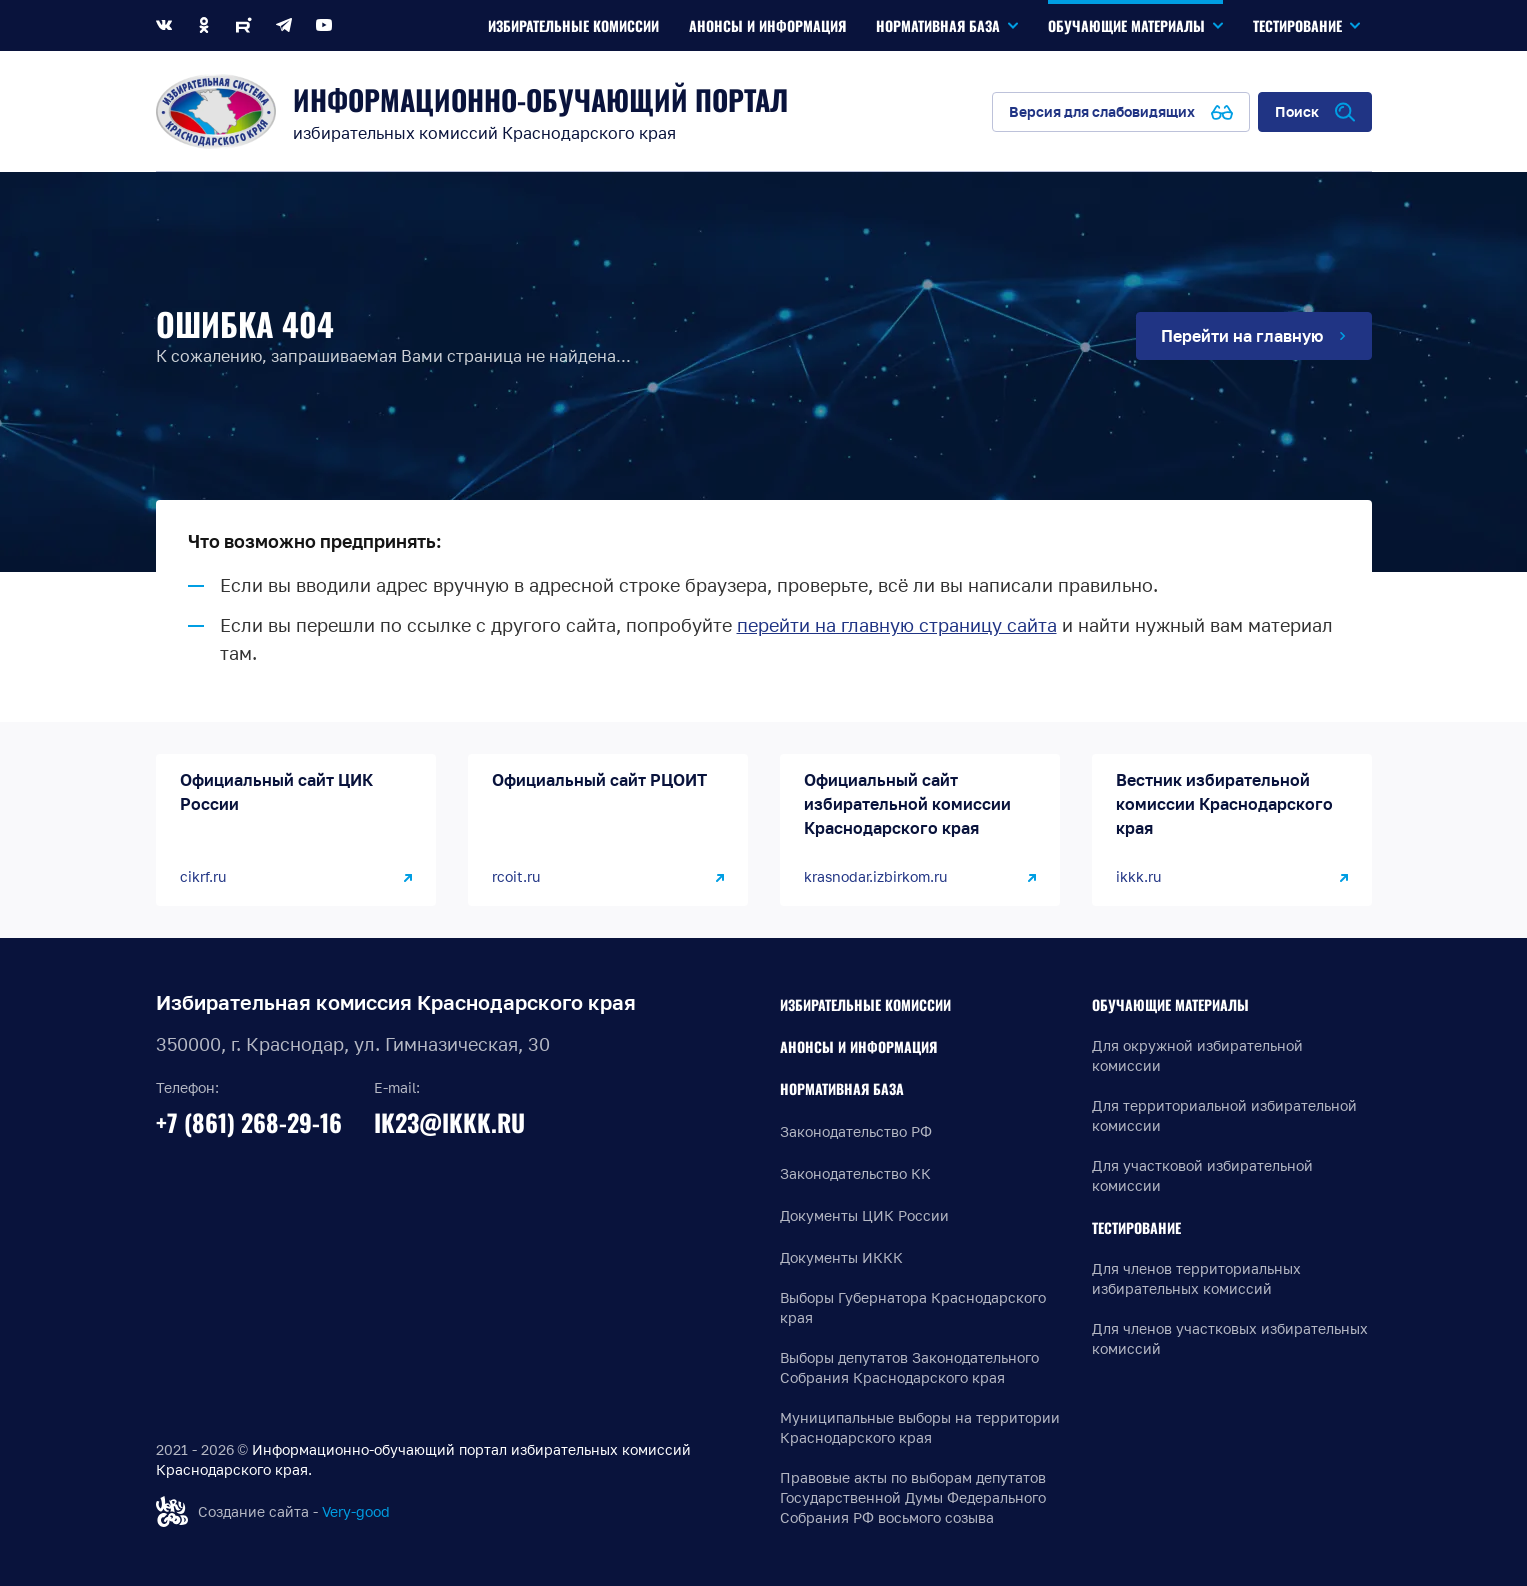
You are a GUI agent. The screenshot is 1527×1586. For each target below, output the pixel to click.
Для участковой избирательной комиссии (1202, 1175)
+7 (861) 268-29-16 (249, 1122)
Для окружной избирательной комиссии (1197, 1055)
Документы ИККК (841, 1257)
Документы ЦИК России (864, 1215)
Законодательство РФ (856, 1131)
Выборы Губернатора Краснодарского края (913, 1307)
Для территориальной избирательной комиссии (1224, 1115)
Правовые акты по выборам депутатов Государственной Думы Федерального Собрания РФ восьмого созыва (913, 1497)
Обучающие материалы (1170, 1004)
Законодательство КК (855, 1173)
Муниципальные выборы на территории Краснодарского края (920, 1427)
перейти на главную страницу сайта (897, 625)
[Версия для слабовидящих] (1121, 112)
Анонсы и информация (858, 1046)
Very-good (356, 1511)
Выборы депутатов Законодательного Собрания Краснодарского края (909, 1367)
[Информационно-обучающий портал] (216, 111)
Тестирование (1136, 1227)
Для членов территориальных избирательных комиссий (1196, 1278)
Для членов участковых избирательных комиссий (1230, 1338)
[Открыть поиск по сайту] (1315, 112)
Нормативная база (842, 1088)
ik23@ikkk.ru (449, 1122)
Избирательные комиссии (865, 1004)
